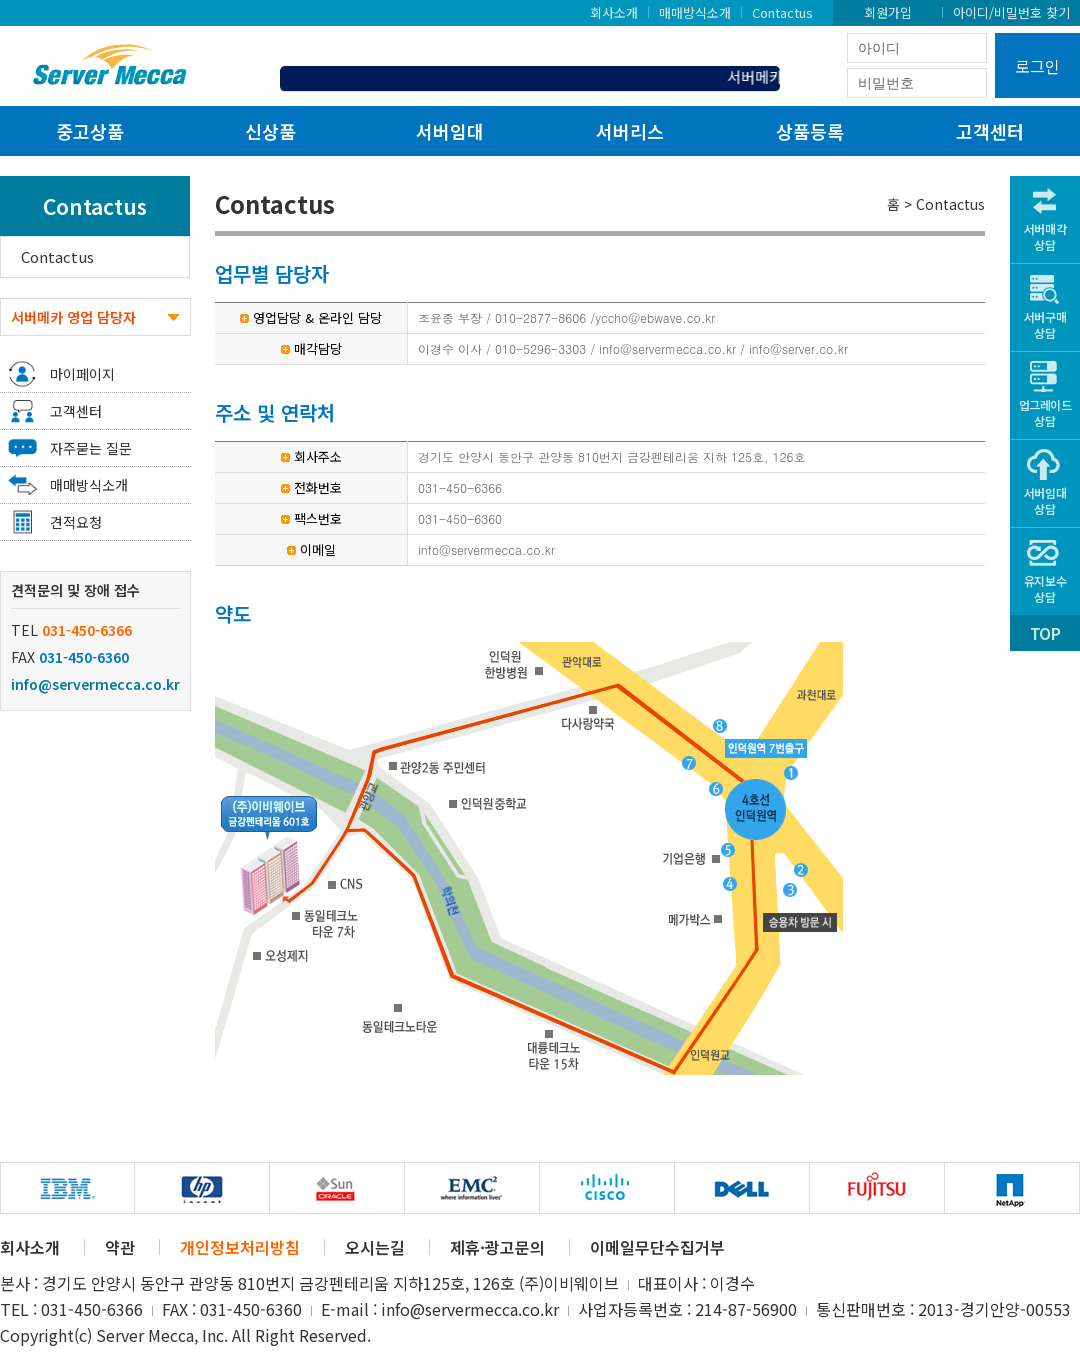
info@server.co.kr (798, 348)
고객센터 (990, 131)
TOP (1045, 633)
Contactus (782, 12)
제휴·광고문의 (497, 1247)
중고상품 (90, 131)
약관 (120, 1247)
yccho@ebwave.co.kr (655, 317)
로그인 (1037, 66)
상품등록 (810, 131)
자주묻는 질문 (91, 448)
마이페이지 (82, 374)
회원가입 (888, 12)
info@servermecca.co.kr (95, 684)
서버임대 (450, 131)
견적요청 (76, 522)
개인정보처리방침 (240, 1247)
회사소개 (614, 12)
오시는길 (375, 1247)
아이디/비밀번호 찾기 (1011, 12)
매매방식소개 (695, 12)
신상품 (270, 131)
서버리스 (630, 131)
